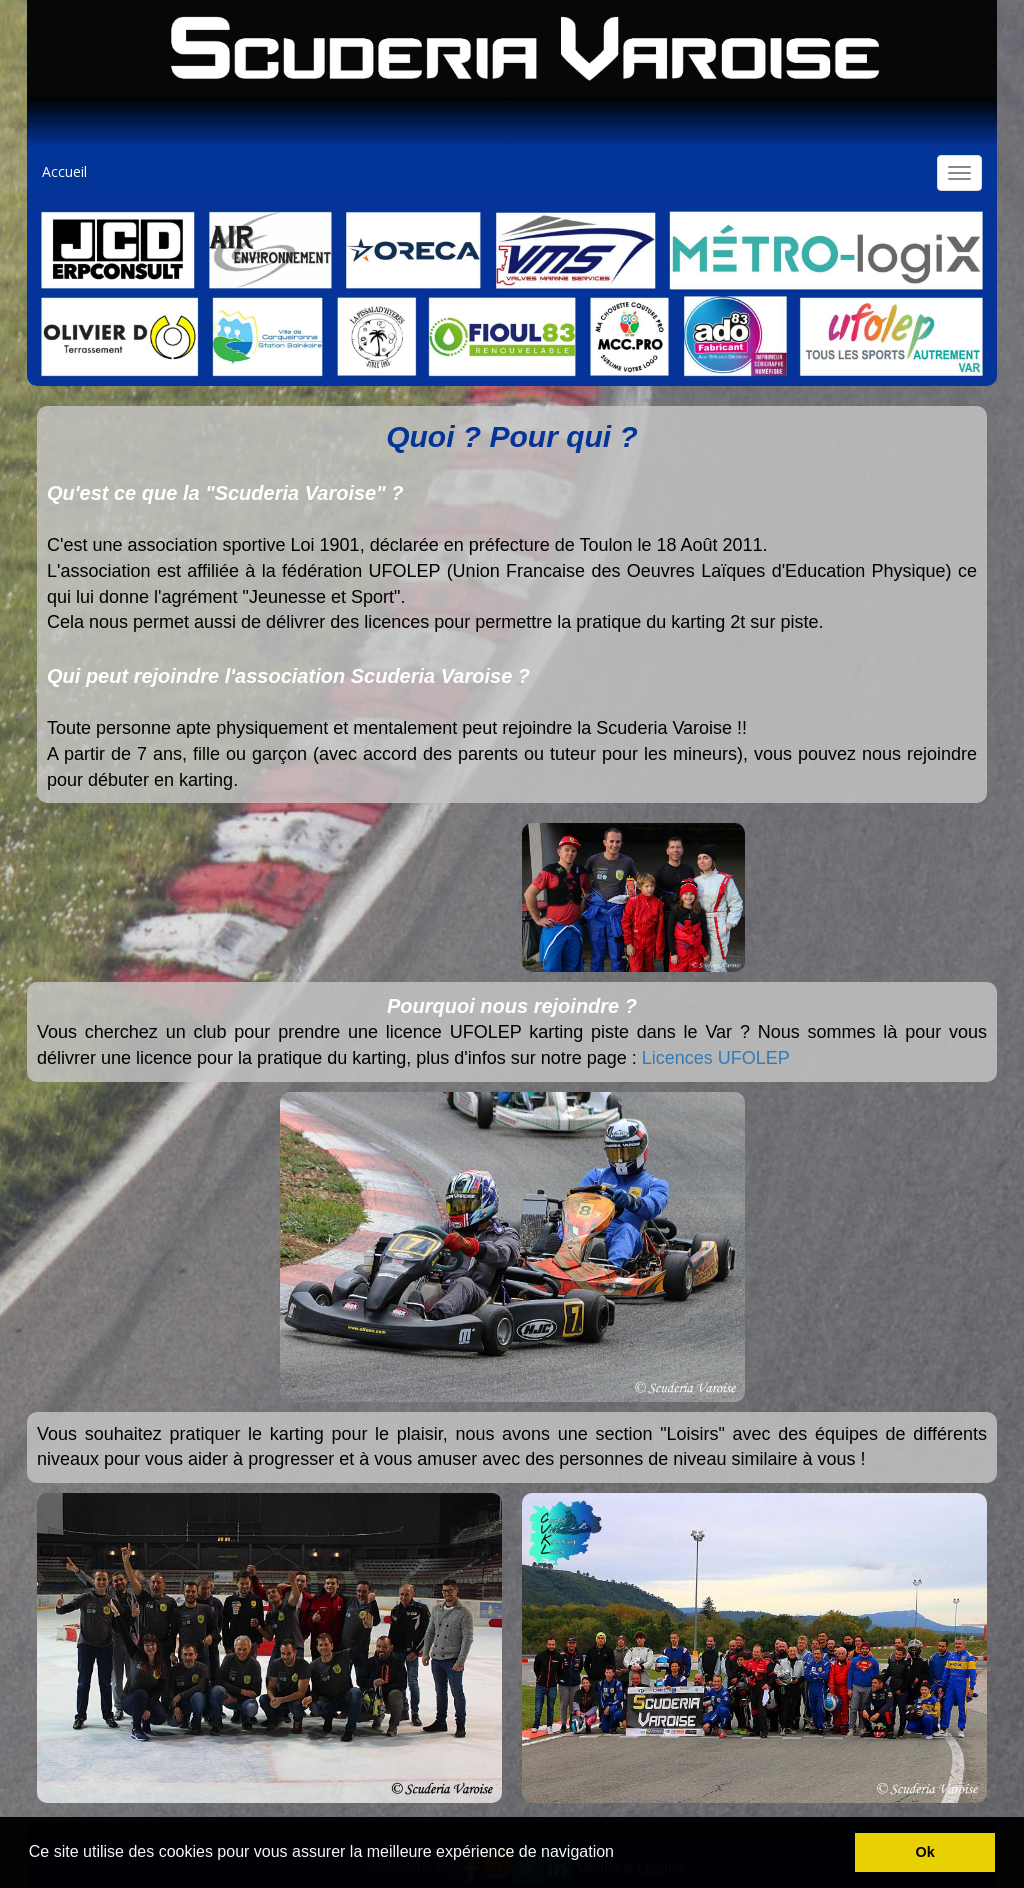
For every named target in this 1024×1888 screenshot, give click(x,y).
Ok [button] (925, 1852)
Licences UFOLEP (716, 1058)
